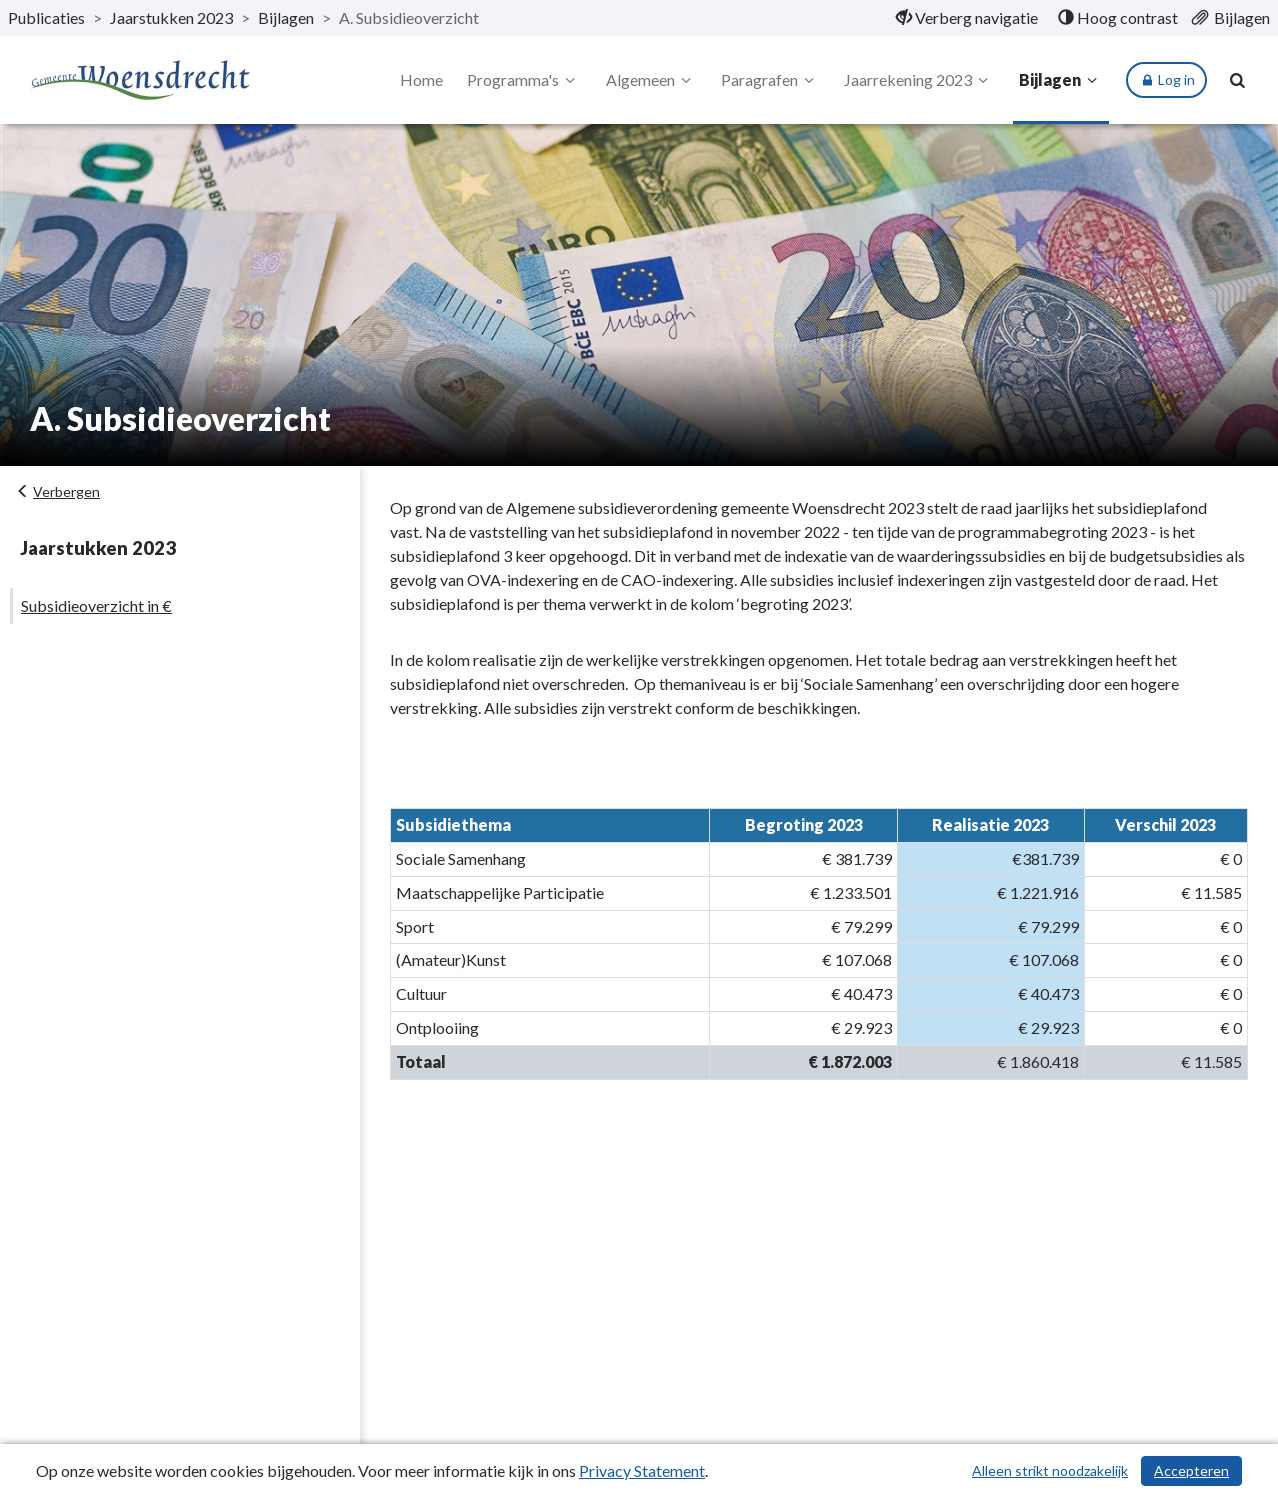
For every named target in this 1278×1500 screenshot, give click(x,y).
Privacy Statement (642, 1470)
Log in (1166, 80)
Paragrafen (770, 80)
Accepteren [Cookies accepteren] (1191, 1470)
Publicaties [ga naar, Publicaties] (46, 17)
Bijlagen (1061, 80)
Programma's (524, 80)
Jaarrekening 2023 (919, 80)
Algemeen (651, 80)
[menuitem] (967, 18)
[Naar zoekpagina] (1238, 80)
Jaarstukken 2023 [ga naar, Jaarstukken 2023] (171, 17)
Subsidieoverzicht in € (96, 605)
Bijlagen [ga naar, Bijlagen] (286, 17)
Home (421, 79)
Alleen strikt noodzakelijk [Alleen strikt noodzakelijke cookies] (1050, 1470)
